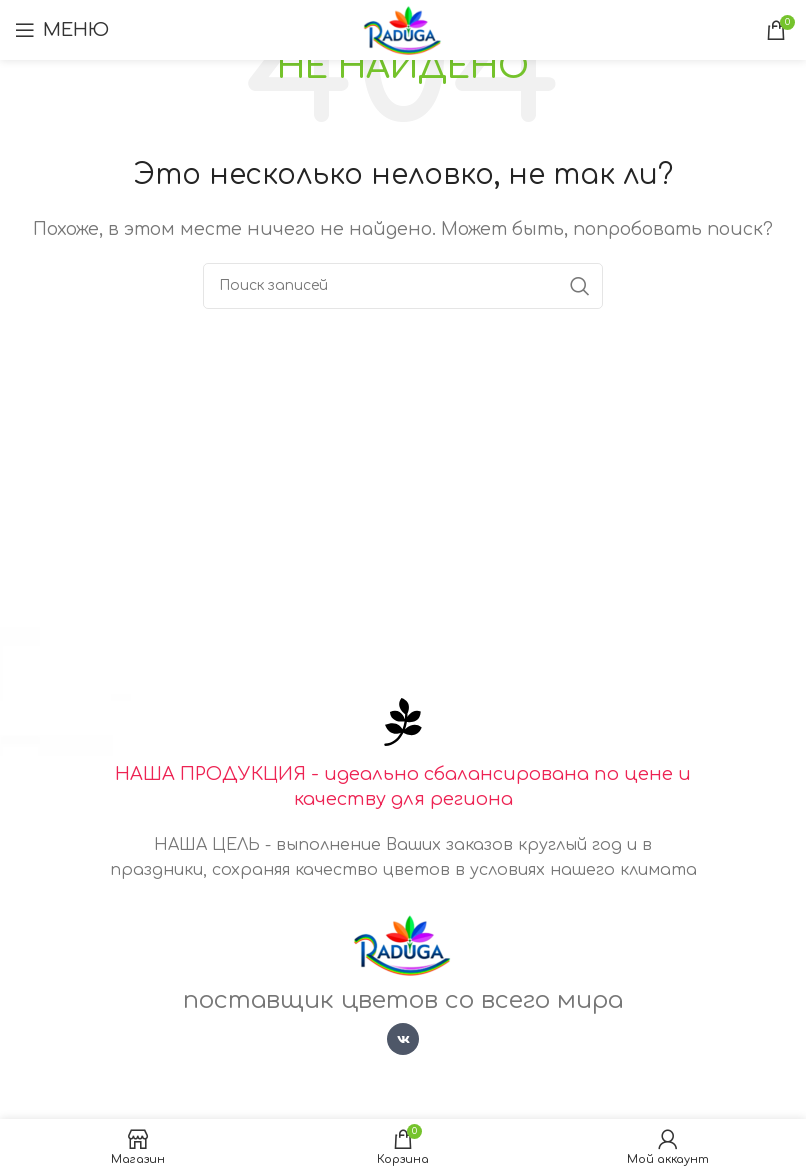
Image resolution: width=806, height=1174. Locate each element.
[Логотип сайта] (403, 29)
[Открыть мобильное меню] (62, 30)
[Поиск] (403, 286)
